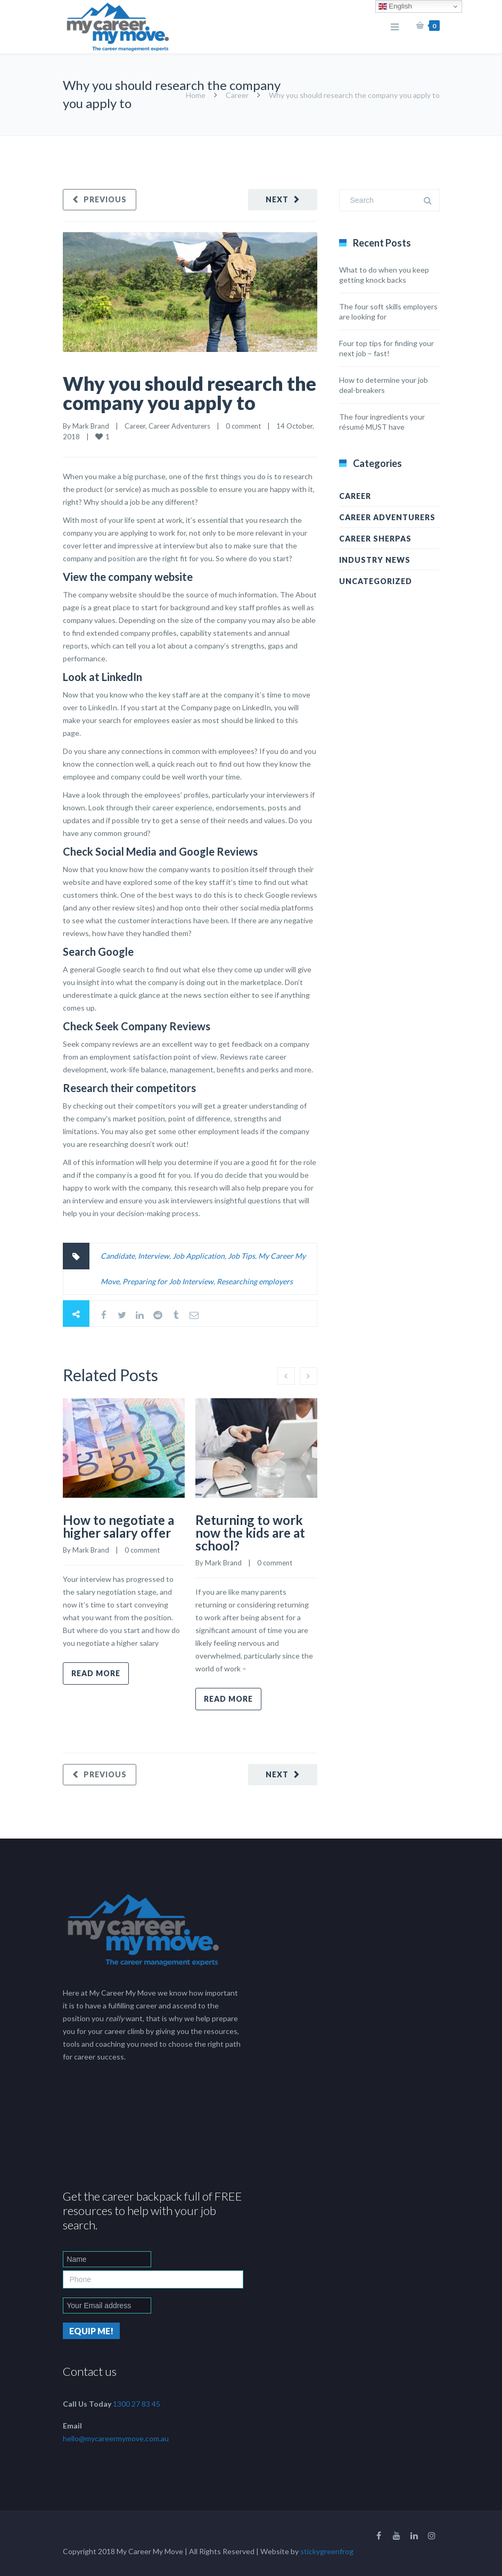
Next (277, 199)
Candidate (118, 1255)
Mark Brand (90, 426)
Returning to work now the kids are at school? (250, 1532)
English (395, 6)
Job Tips (241, 1255)
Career (237, 95)
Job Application (198, 1255)
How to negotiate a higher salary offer (118, 1526)
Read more (95, 1673)
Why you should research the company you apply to (189, 393)
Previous (105, 199)
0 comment (243, 426)
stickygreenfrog (326, 2551)
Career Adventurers (179, 426)
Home (195, 95)
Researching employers (255, 1281)
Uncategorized (375, 581)
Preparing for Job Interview (167, 1281)
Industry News (374, 559)
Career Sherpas (375, 538)
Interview (153, 1255)
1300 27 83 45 (136, 2403)
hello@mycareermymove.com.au (116, 2438)
